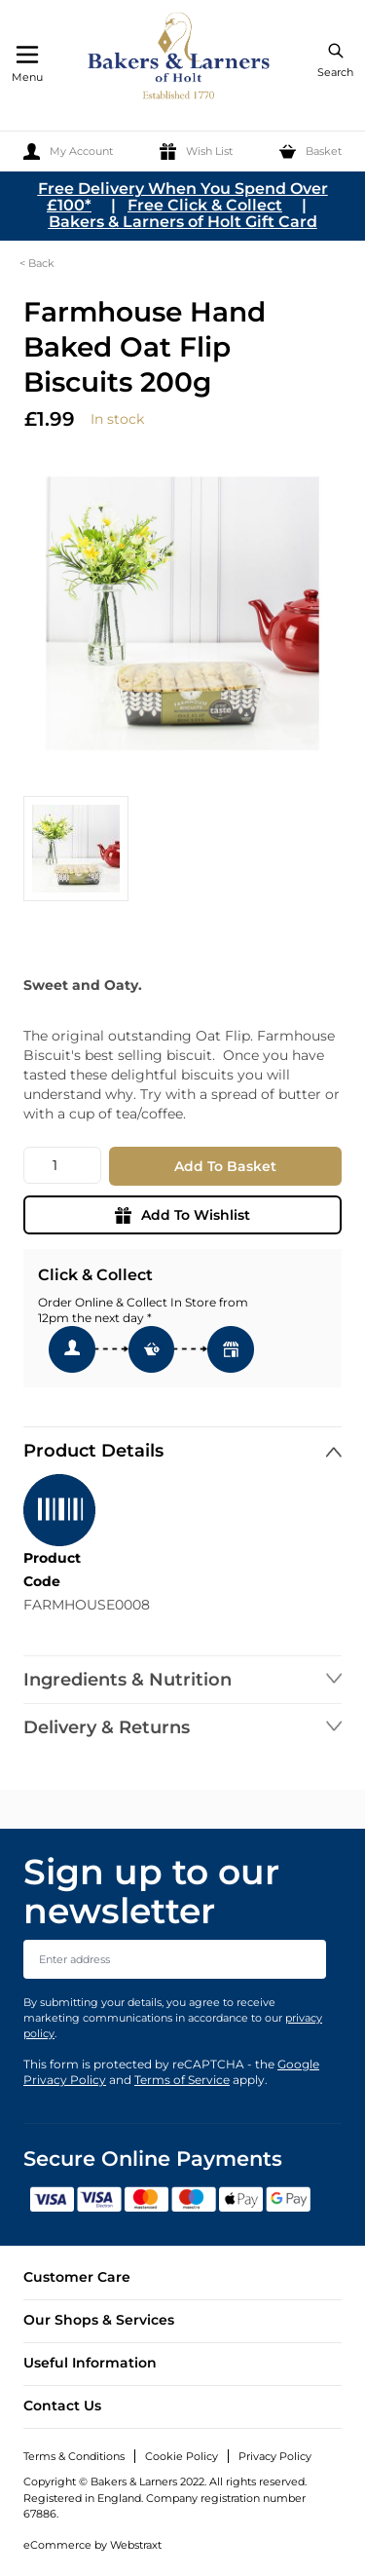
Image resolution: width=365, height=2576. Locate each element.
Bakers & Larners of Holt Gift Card (183, 221)
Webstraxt (136, 2545)
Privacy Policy (274, 2456)
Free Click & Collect (205, 205)
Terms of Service (182, 2079)
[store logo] (180, 59)
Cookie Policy (181, 2456)
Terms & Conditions (74, 2456)
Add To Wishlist (182, 1215)
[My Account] (68, 151)
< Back (37, 263)
